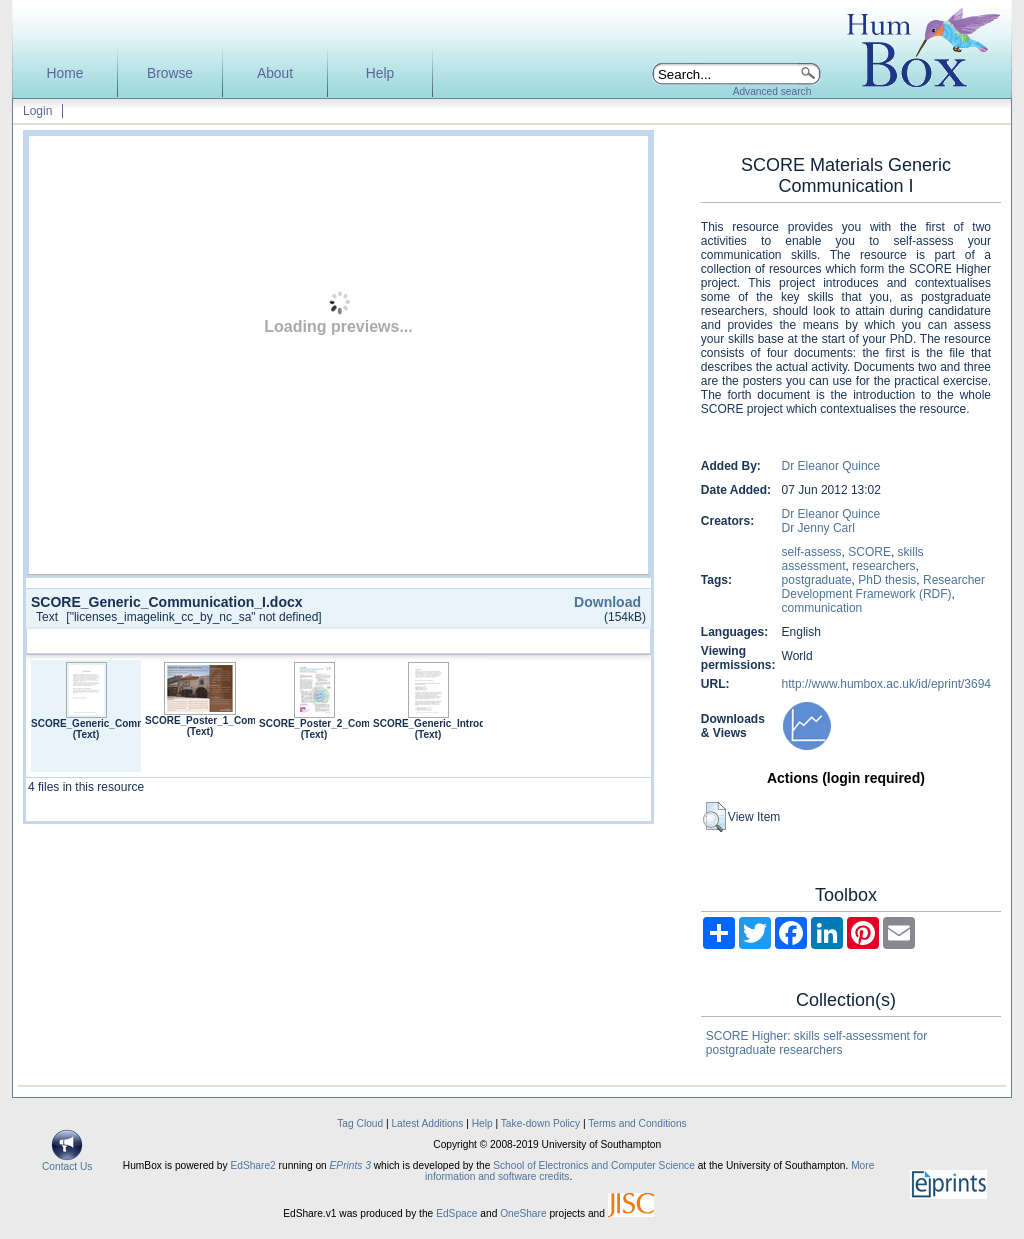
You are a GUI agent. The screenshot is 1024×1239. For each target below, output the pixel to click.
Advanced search (772, 91)
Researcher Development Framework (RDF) (883, 587)
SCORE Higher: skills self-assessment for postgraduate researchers (816, 1043)
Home (65, 73)
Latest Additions (427, 1123)
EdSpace (456, 1213)
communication (822, 608)
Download (607, 602)
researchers (883, 566)
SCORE (869, 552)
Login (37, 111)
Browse (170, 73)
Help (380, 73)
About (275, 73)
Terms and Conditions (637, 1123)
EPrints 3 (350, 1165)
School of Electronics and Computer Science (594, 1165)
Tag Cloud (360, 1123)
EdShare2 (252, 1165)
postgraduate (817, 580)
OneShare (523, 1213)
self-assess (812, 552)
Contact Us (67, 1162)
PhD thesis (887, 580)
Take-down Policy (540, 1123)
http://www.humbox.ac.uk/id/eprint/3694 (886, 684)
